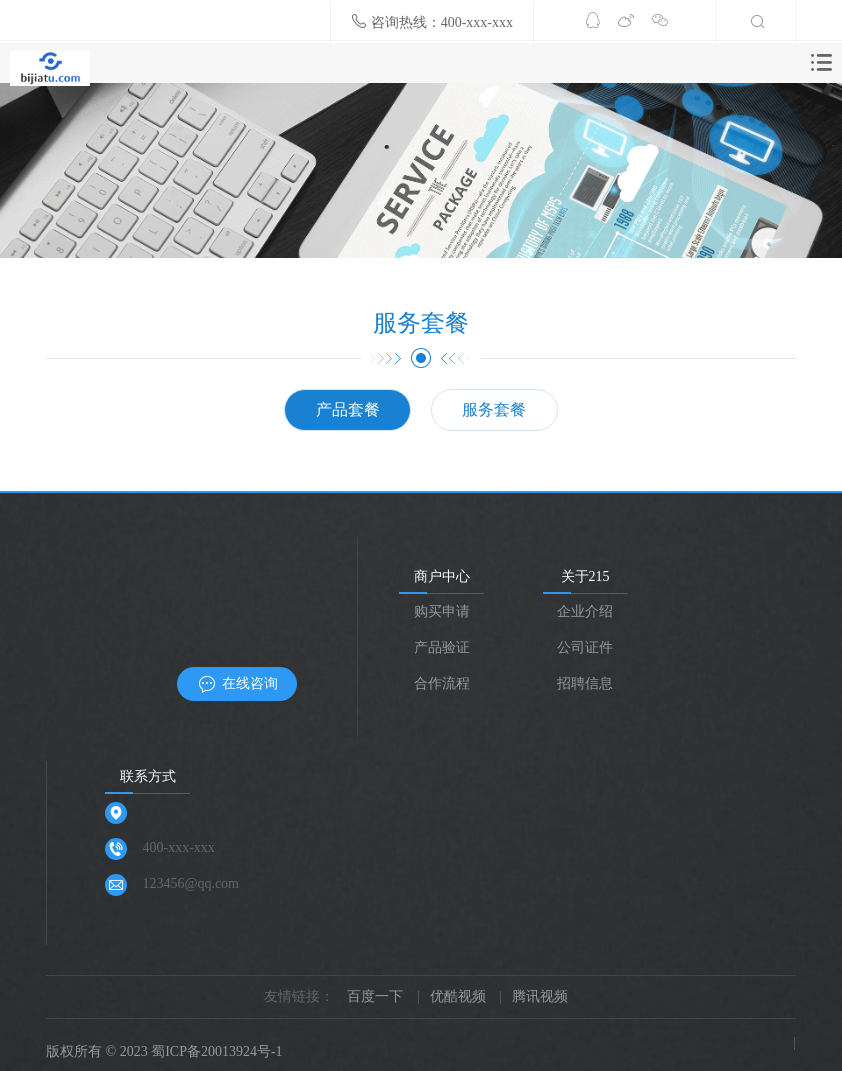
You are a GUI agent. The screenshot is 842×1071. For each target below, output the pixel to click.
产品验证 (442, 647)
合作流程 (442, 683)
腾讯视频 (540, 996)
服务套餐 (494, 409)
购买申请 (442, 611)
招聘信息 (585, 683)
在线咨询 (237, 684)
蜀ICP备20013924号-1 (216, 1051)
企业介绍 (585, 611)
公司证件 (585, 647)
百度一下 (375, 996)
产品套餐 (348, 409)
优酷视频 (458, 996)
